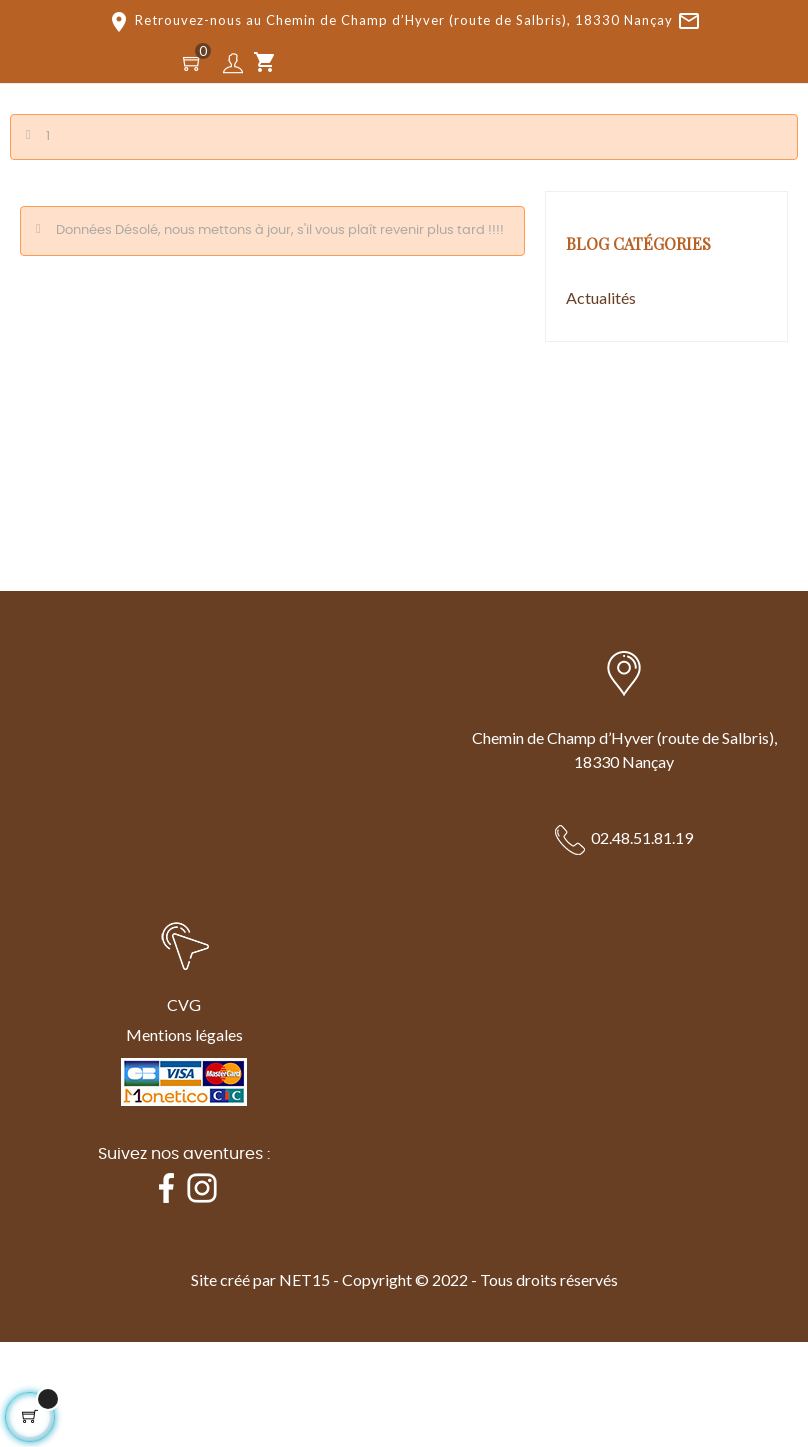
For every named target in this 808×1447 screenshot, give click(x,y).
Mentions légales (184, 1034)
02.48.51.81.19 (642, 837)
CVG (184, 1004)
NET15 (304, 1279)
